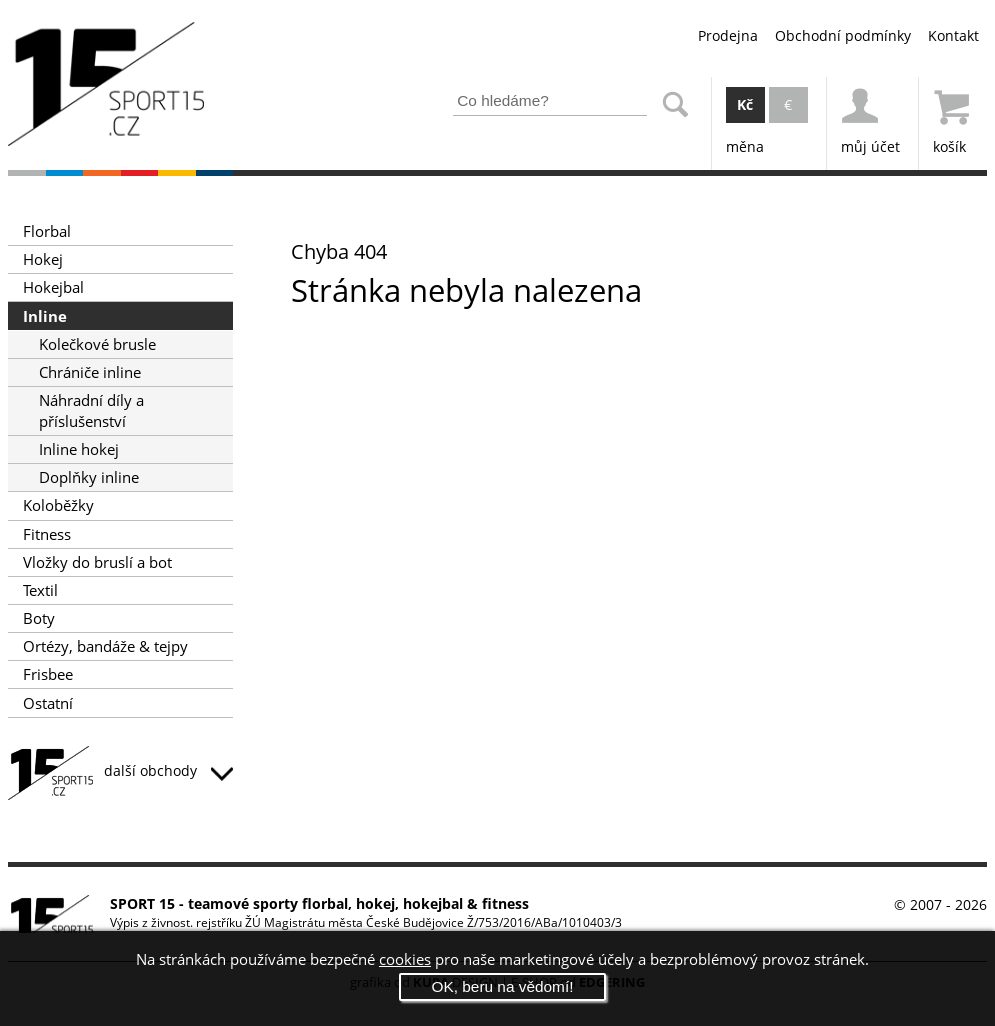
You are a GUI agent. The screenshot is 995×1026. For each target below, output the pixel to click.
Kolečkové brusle (97, 344)
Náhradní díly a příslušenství (91, 411)
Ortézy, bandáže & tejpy (105, 646)
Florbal (47, 231)
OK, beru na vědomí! (502, 986)
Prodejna (728, 35)
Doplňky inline (89, 477)
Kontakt (953, 35)
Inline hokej (79, 449)
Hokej (43, 259)
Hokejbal (53, 287)
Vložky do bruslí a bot (97, 562)
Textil (40, 590)
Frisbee (48, 674)
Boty (39, 618)
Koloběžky (58, 505)
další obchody (168, 770)
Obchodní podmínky (843, 35)
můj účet (870, 116)
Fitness (47, 534)
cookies (405, 959)
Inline (45, 316)
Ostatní (48, 703)
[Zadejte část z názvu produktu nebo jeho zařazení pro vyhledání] (550, 101)
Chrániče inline (90, 372)
